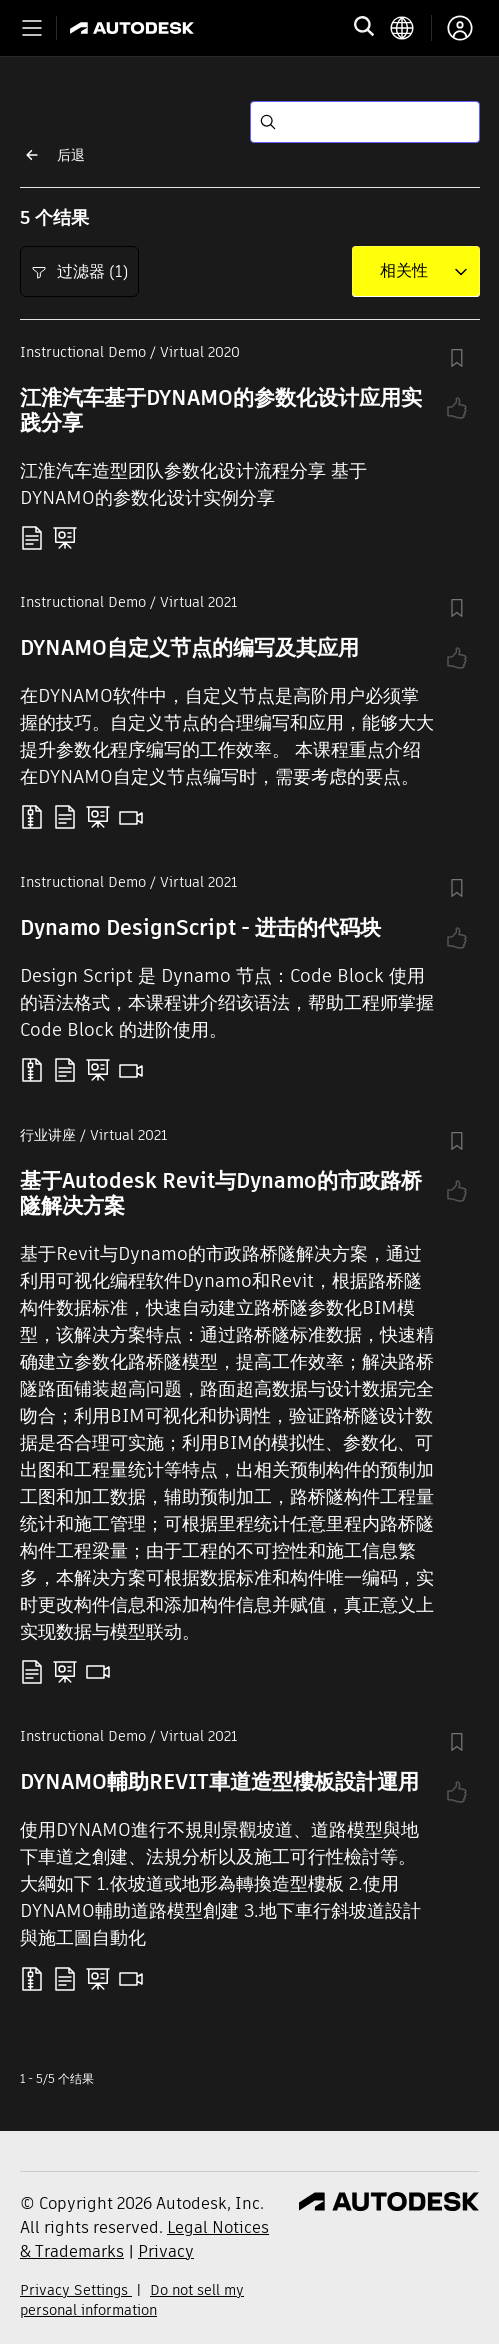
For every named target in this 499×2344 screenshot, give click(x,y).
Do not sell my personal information (132, 2300)
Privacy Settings (76, 2290)
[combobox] (404, 271)
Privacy (166, 2251)
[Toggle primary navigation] (32, 28)
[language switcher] (410, 28)
